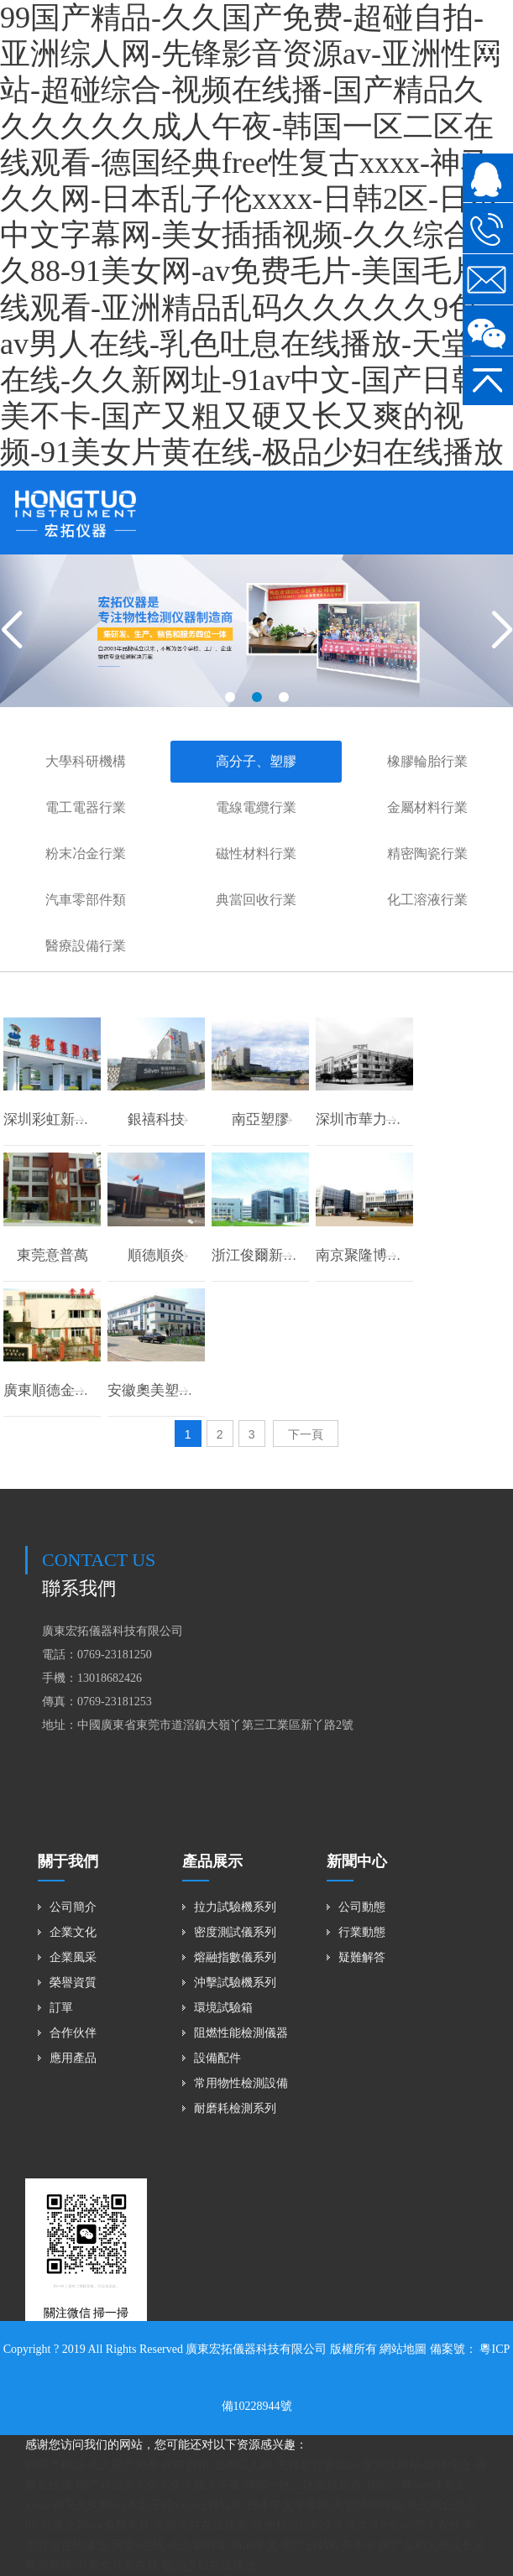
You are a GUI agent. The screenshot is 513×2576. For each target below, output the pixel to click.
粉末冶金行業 (85, 853)
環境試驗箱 (223, 2007)
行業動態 (361, 1932)
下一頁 (305, 1434)
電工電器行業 (85, 807)
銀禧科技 (156, 1119)
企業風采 (73, 1957)
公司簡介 (73, 1907)
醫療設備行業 (85, 946)
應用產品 (73, 2058)
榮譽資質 (73, 1982)
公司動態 (361, 1907)
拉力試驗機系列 (235, 1907)
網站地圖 (403, 2349)
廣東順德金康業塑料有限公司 (96, 1390)
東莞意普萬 (52, 1255)
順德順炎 (156, 1255)
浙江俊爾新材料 (261, 1255)
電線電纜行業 (256, 807)
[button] (230, 697)
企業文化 (73, 1932)
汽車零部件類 (85, 899)
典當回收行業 (256, 899)
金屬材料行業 (427, 807)
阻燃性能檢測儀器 (241, 2033)
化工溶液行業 (427, 899)
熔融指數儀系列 (235, 1957)
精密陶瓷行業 (427, 853)
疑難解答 (361, 1957)
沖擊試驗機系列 (235, 1982)
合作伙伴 (73, 2033)
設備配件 (217, 2058)
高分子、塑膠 (256, 761)
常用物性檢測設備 (241, 2083)
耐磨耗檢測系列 (235, 2108)
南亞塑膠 (260, 1119)
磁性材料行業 (256, 853)
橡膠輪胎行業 (427, 761)
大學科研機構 (85, 761)
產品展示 (212, 1861)
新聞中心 (357, 1861)
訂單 (61, 2007)
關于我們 (68, 1861)
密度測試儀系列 (235, 1932)
